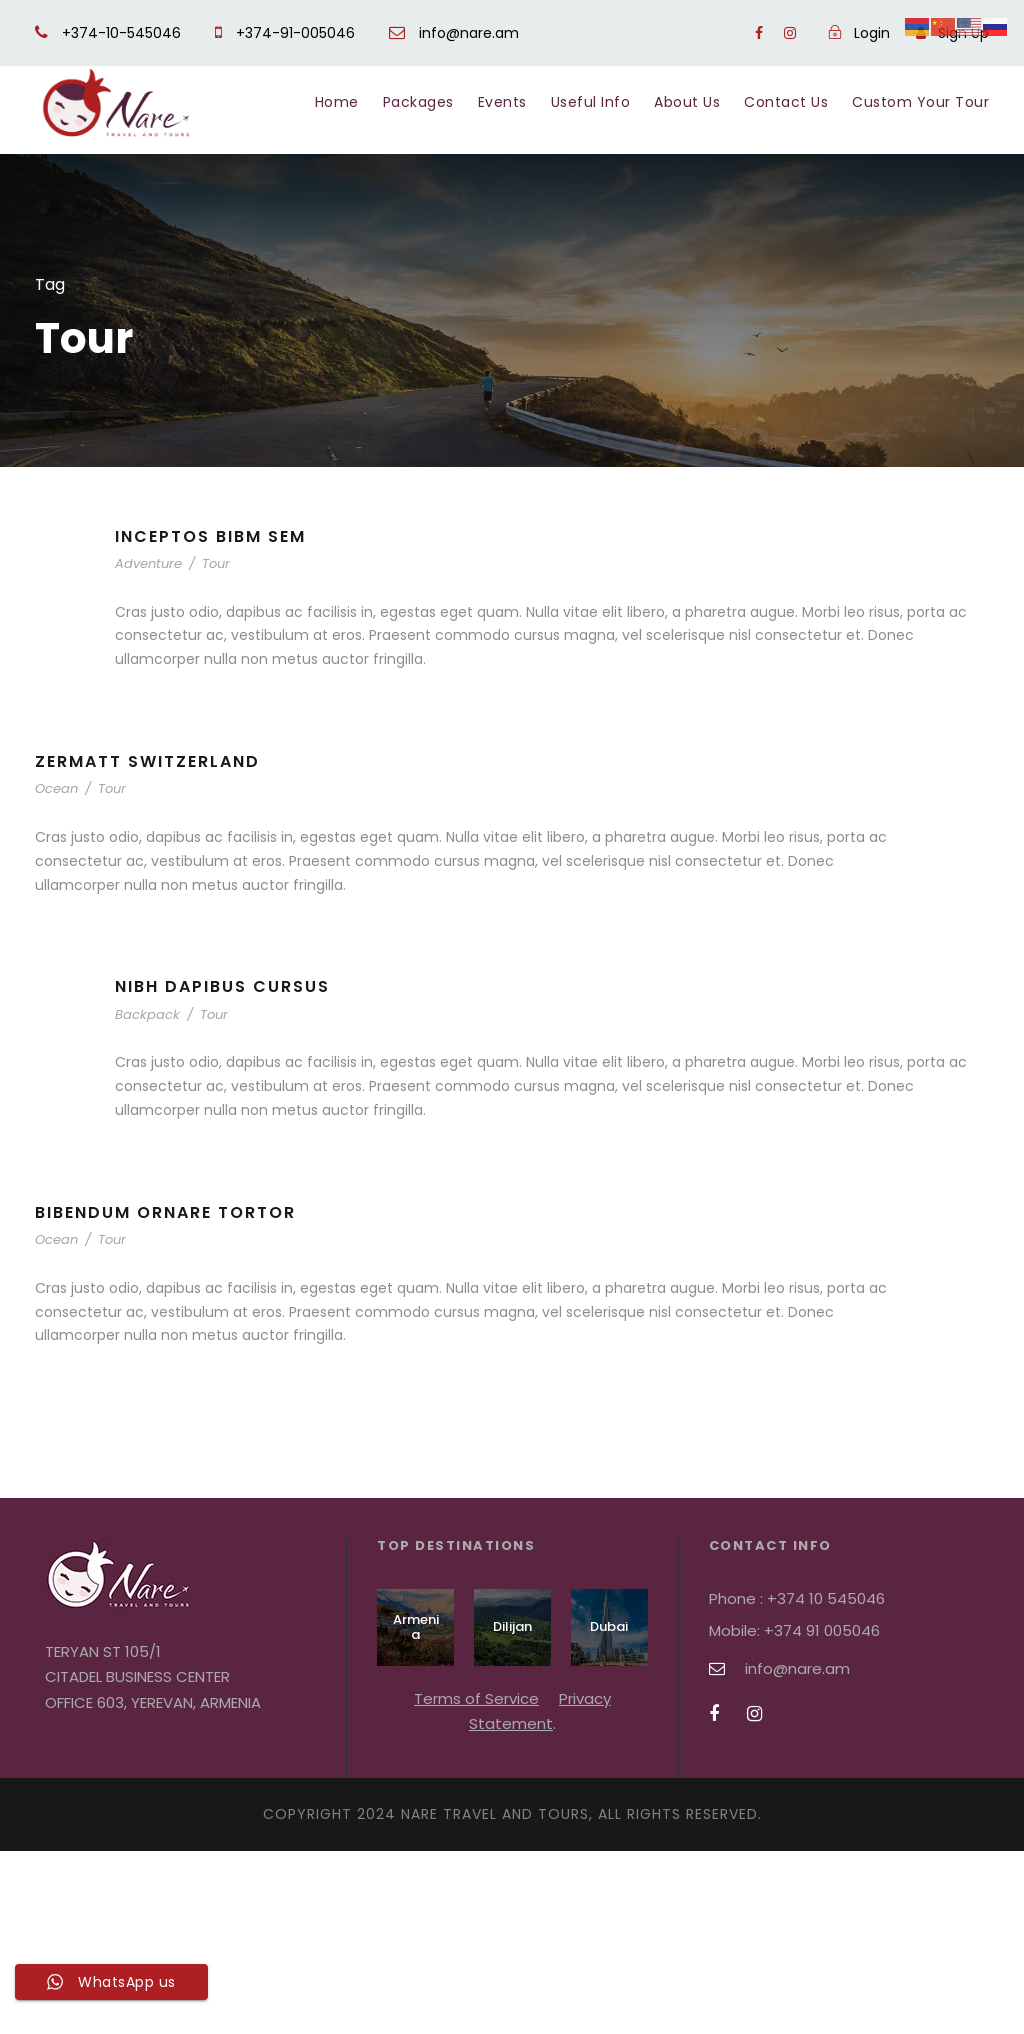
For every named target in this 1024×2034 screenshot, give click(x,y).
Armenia (416, 1627)
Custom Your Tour (920, 102)
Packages (418, 102)
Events (502, 102)
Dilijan (512, 1626)
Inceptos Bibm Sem (210, 536)
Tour (216, 563)
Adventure (148, 563)
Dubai (609, 1626)
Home (337, 102)
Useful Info (591, 102)
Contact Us (786, 102)
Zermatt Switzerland (147, 761)
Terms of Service (476, 1698)
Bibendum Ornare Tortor (165, 1212)
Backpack (147, 1014)
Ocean (56, 788)
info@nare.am (454, 33)
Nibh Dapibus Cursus (222, 986)
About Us (687, 102)
